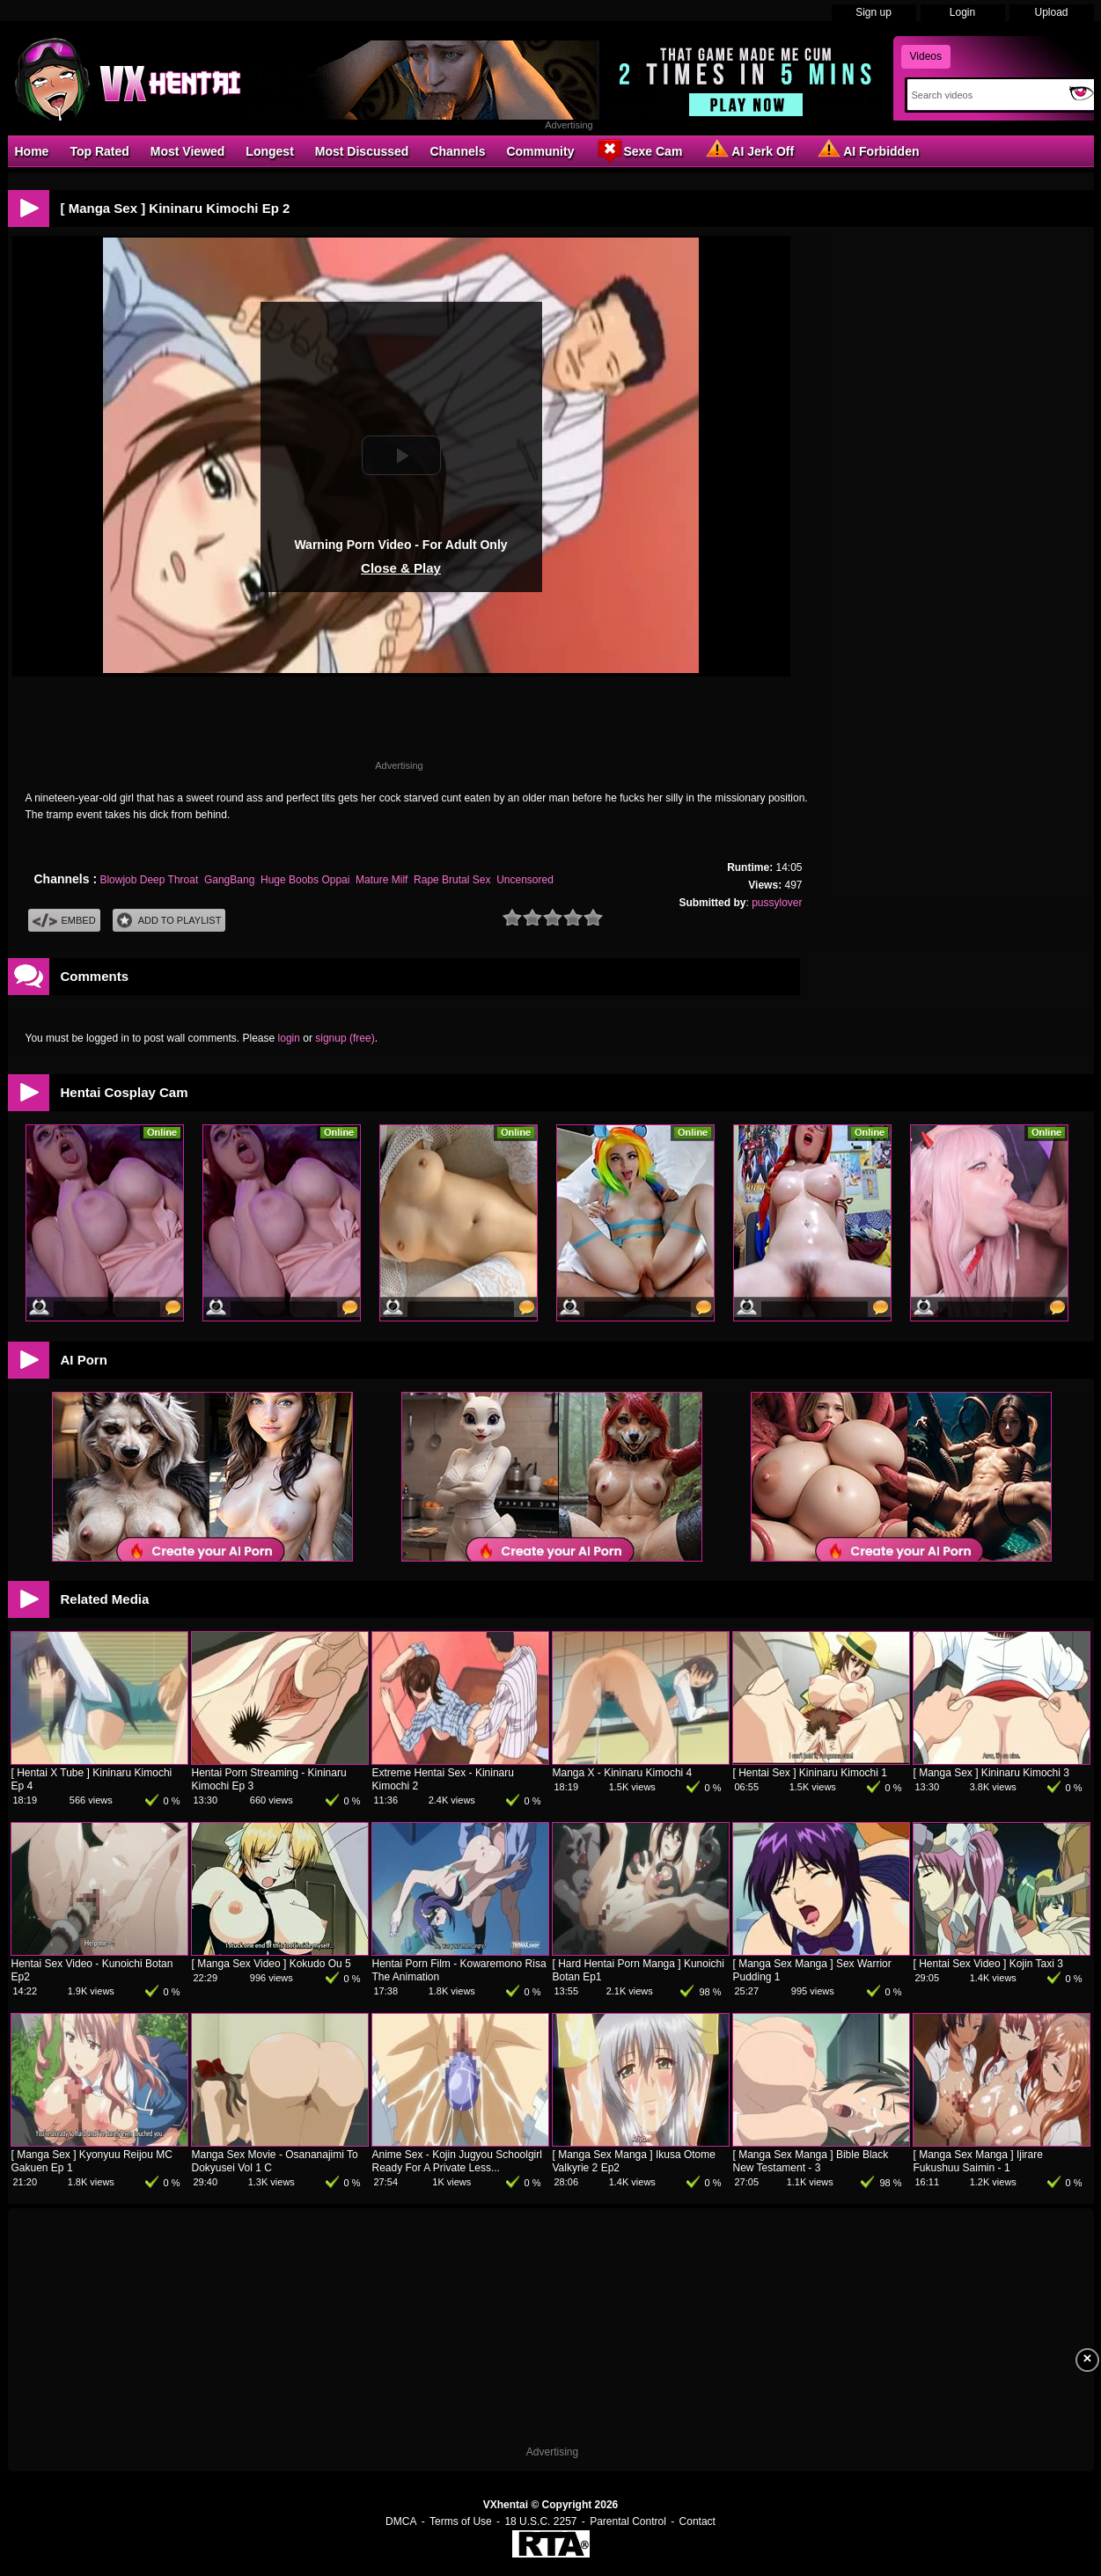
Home (32, 151)
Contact (697, 2521)
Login (962, 12)
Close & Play (401, 567)
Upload (1051, 12)
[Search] (984, 95)
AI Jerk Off (748, 150)
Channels (457, 151)
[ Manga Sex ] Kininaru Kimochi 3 (991, 1773)
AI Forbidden (867, 150)
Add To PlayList (169, 920)
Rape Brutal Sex (452, 880)
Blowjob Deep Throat (148, 880)
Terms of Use (460, 2521)
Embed (64, 920)
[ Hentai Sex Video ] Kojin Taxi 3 (988, 1964)
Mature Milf (381, 880)
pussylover (777, 902)
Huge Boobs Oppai (305, 880)
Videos (926, 56)
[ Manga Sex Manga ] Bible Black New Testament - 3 (811, 2161)
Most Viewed (187, 151)
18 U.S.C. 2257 (540, 2521)
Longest (269, 151)
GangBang (229, 880)
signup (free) (344, 1038)
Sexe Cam (638, 150)
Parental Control (628, 2521)
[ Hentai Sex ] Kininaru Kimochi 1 (810, 1773)
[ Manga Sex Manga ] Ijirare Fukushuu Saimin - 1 (978, 2161)
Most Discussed (362, 151)
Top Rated (99, 151)
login (289, 1038)
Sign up (873, 12)
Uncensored (525, 880)
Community (540, 151)
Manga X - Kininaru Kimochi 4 (623, 1773)
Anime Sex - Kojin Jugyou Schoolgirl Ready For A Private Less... (457, 2161)
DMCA (400, 2521)
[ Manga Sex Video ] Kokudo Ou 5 (271, 1964)
